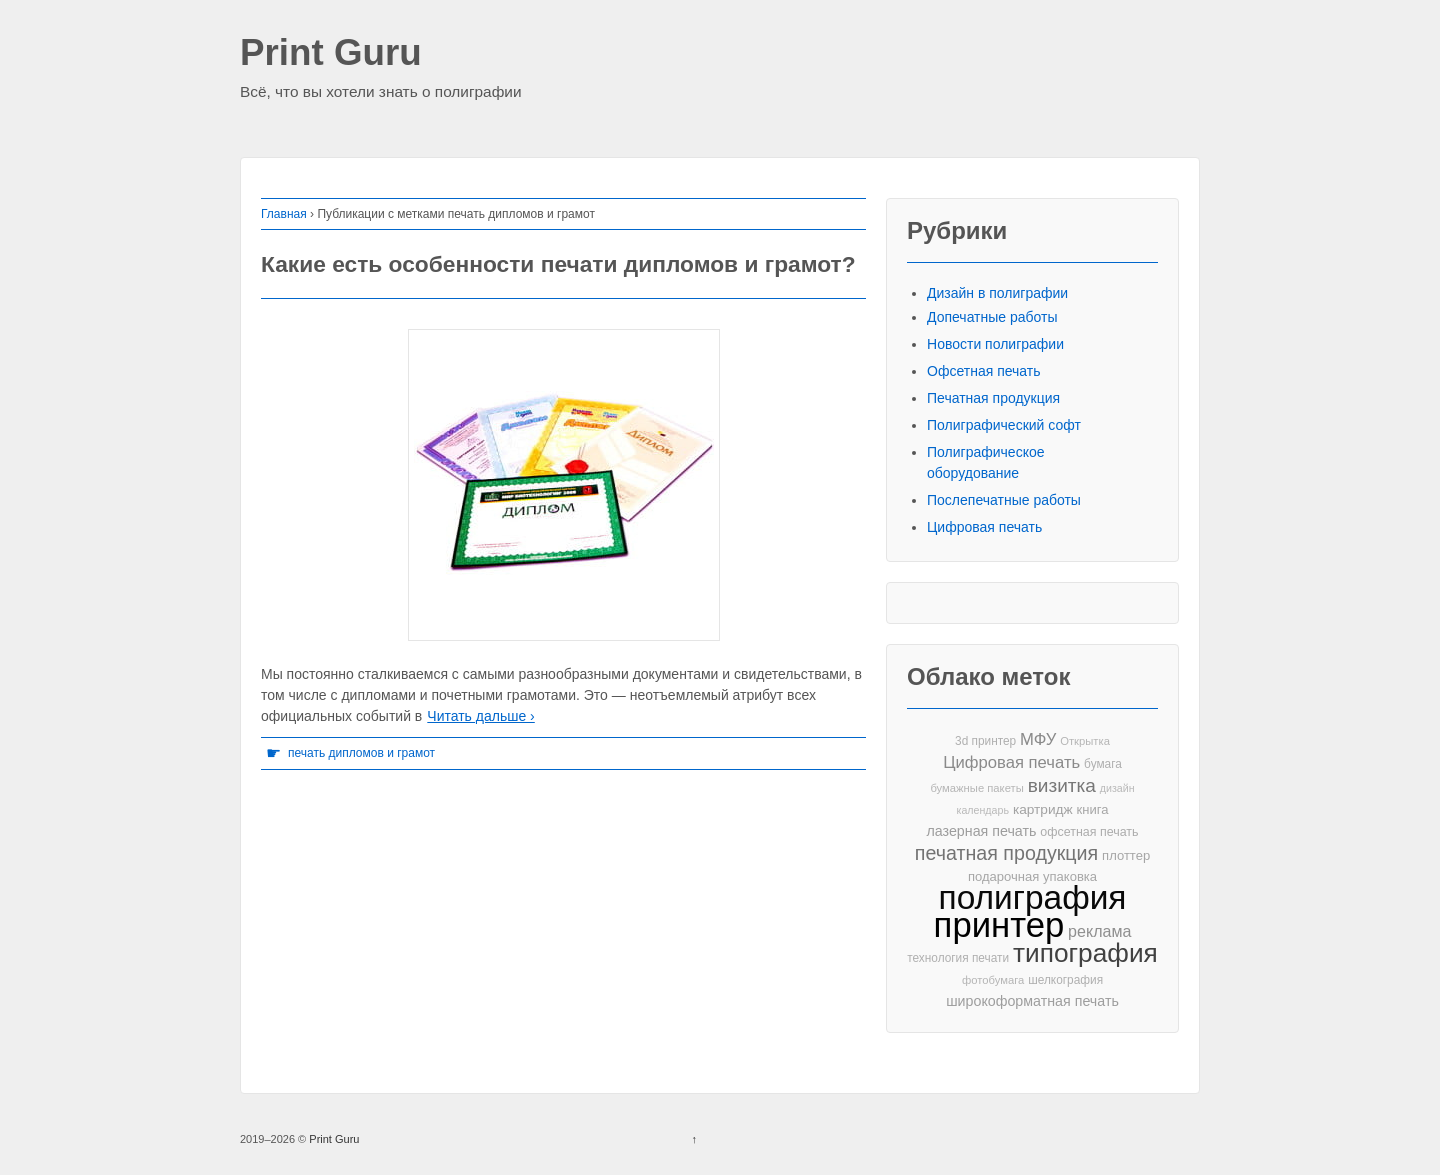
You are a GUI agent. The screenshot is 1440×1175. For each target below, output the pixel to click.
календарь (983, 810)
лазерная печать (981, 831)
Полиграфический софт (1004, 425)
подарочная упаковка (1032, 876)
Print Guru (331, 53)
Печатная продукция (993, 398)
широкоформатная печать (1032, 1001)
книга (1093, 809)
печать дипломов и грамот (361, 753)
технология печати (958, 958)
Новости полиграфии (995, 344)
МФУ (1038, 739)
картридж (1043, 809)
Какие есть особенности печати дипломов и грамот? (558, 264)
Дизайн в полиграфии (997, 293)
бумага (1103, 764)
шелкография (1065, 980)
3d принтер (985, 741)
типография (1085, 953)
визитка (1062, 785)
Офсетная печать (984, 371)
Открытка (1085, 741)
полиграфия (1033, 897)
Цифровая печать (984, 527)
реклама (1099, 931)
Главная (284, 214)
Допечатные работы (992, 317)
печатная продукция (1006, 853)
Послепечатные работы (1004, 500)
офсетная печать (1089, 832)
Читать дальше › (480, 716)
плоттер (1126, 855)
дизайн (1117, 788)
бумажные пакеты (976, 788)
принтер (999, 925)
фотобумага (993, 980)
